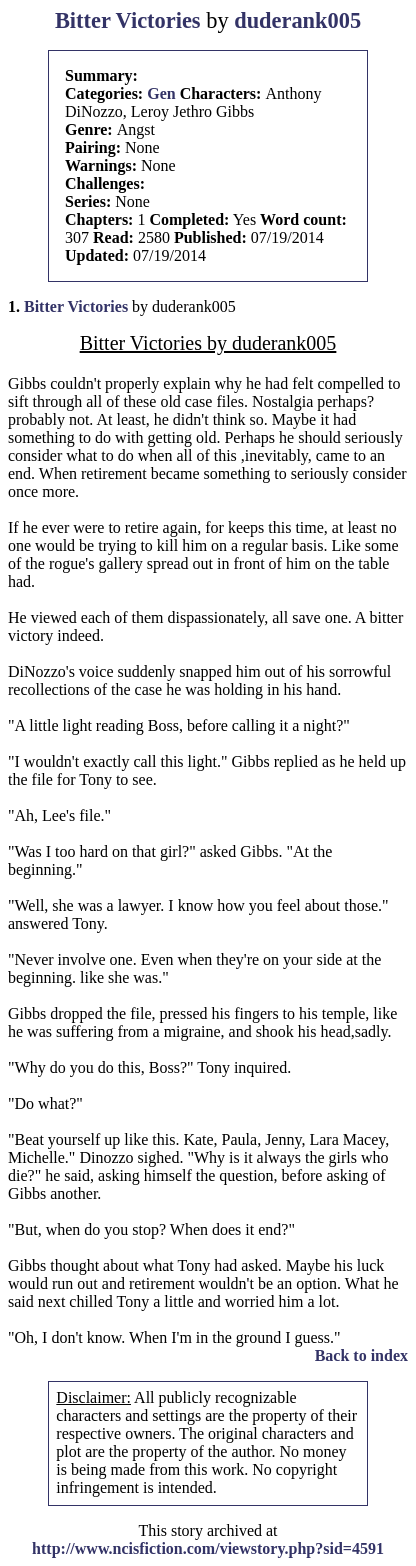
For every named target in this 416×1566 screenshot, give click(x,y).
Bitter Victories (128, 20)
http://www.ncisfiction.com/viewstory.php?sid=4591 (208, 1548)
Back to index (361, 1355)
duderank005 (297, 20)
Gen (161, 93)
